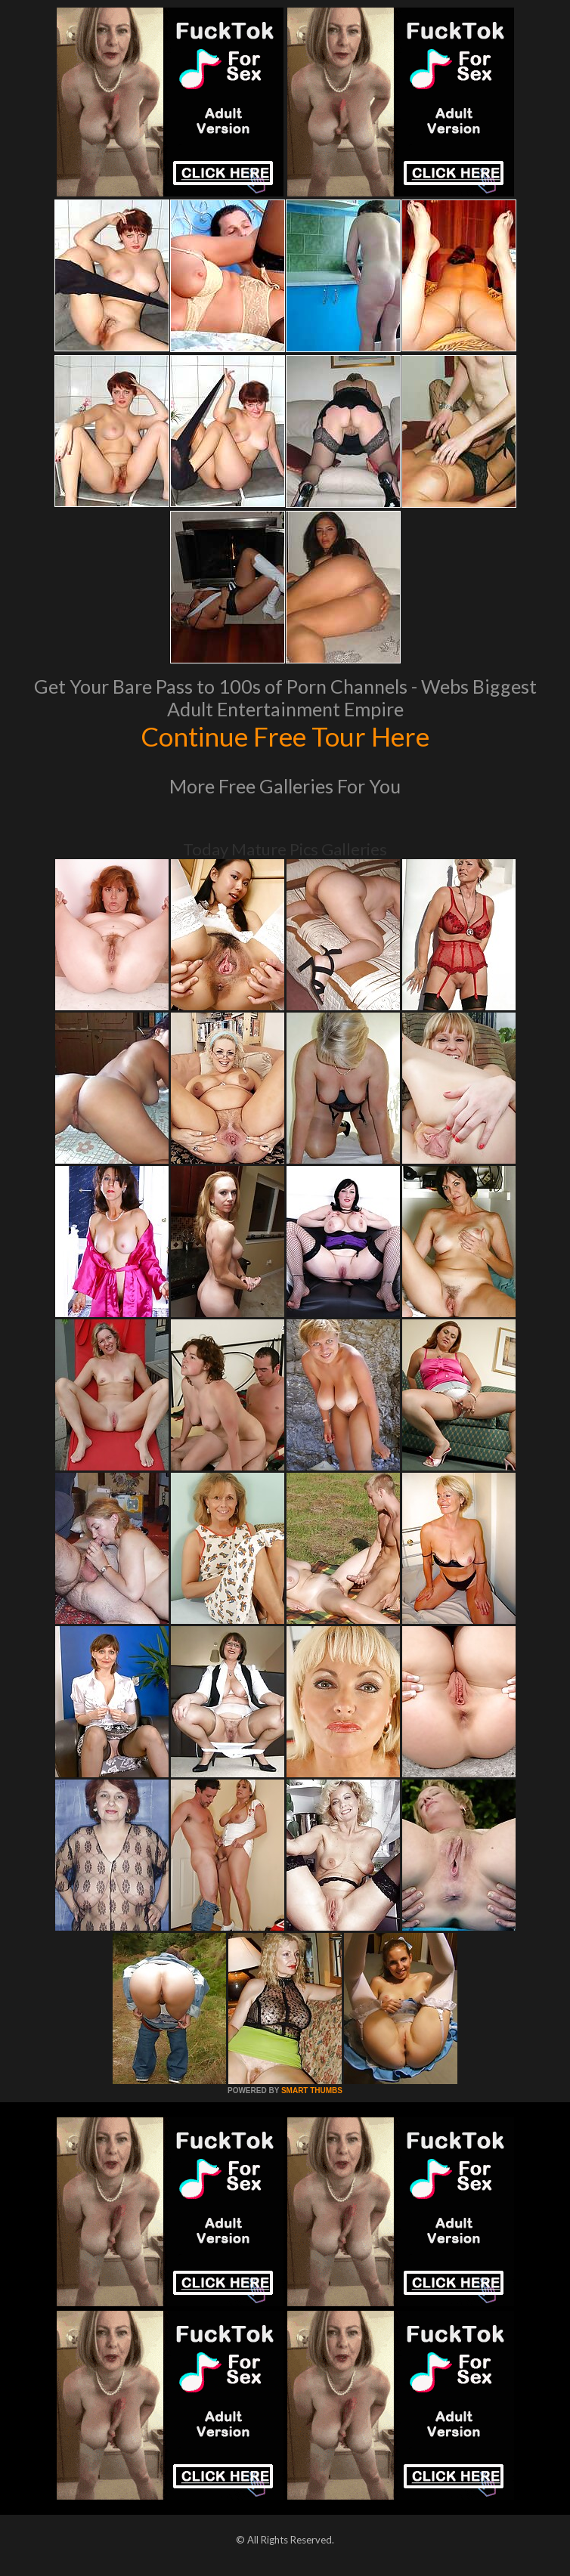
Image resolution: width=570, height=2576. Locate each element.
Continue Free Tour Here (285, 736)
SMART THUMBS (311, 2090)
